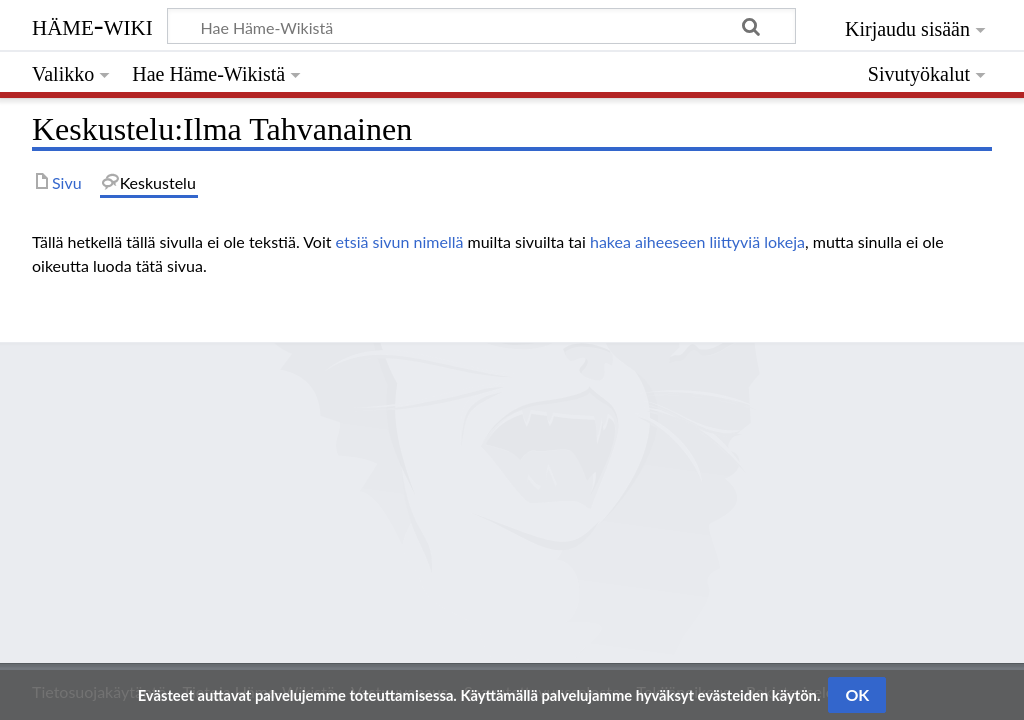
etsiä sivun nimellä (400, 241)
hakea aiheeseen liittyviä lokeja (697, 241)
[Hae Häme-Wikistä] (481, 26)
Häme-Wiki (92, 25)
